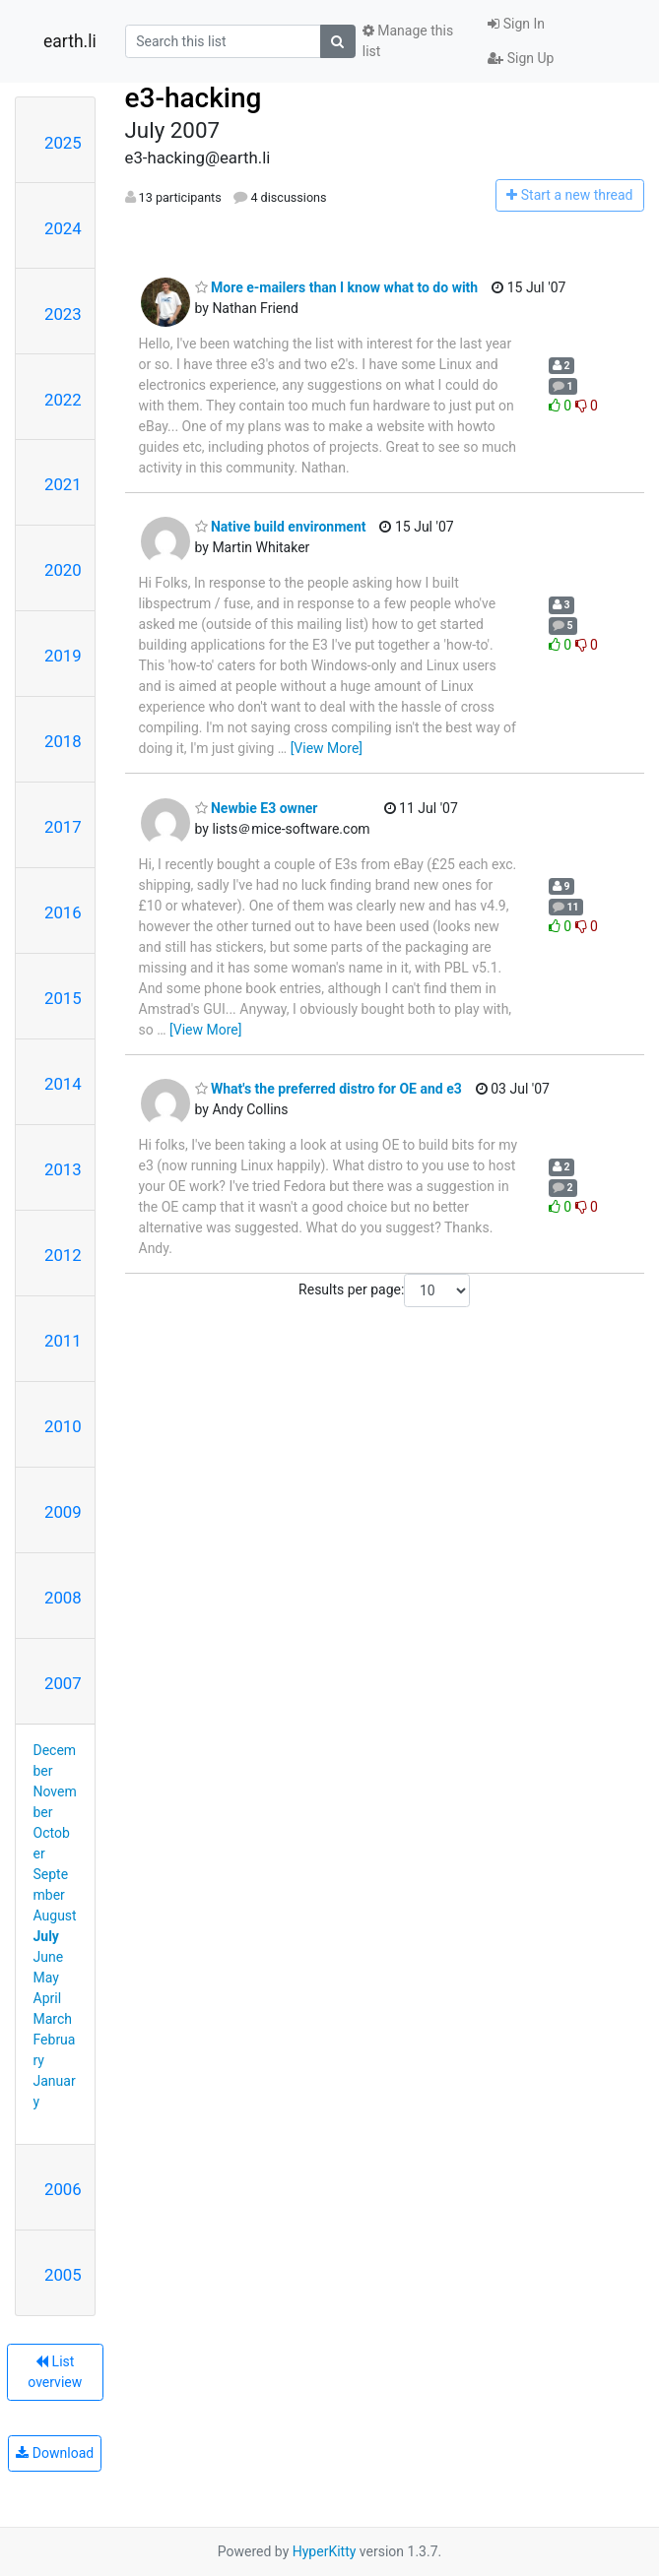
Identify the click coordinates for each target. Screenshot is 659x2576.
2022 (63, 399)
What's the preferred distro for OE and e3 (328, 1089)
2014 (63, 1084)
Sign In (516, 23)
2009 (63, 1512)
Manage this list (407, 41)
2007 (63, 1683)
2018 (63, 741)
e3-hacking (193, 98)
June (48, 1957)
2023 (63, 314)
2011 (63, 1341)
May (46, 1977)
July (46, 1936)
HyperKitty (325, 2551)
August (55, 1915)
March (53, 2019)
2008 (63, 1597)
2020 (63, 570)
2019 (63, 655)
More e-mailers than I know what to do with (337, 287)
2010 (63, 1426)
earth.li (70, 41)
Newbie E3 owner (256, 808)
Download (55, 2453)
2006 (63, 2189)
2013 (63, 1169)
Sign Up (521, 58)
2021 (63, 484)
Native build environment (280, 526)
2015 (63, 998)
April (47, 1998)
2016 (63, 912)
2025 (63, 143)
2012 (63, 1255)
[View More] (326, 748)
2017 (63, 827)
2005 (63, 2275)
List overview (55, 2372)
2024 (63, 228)
